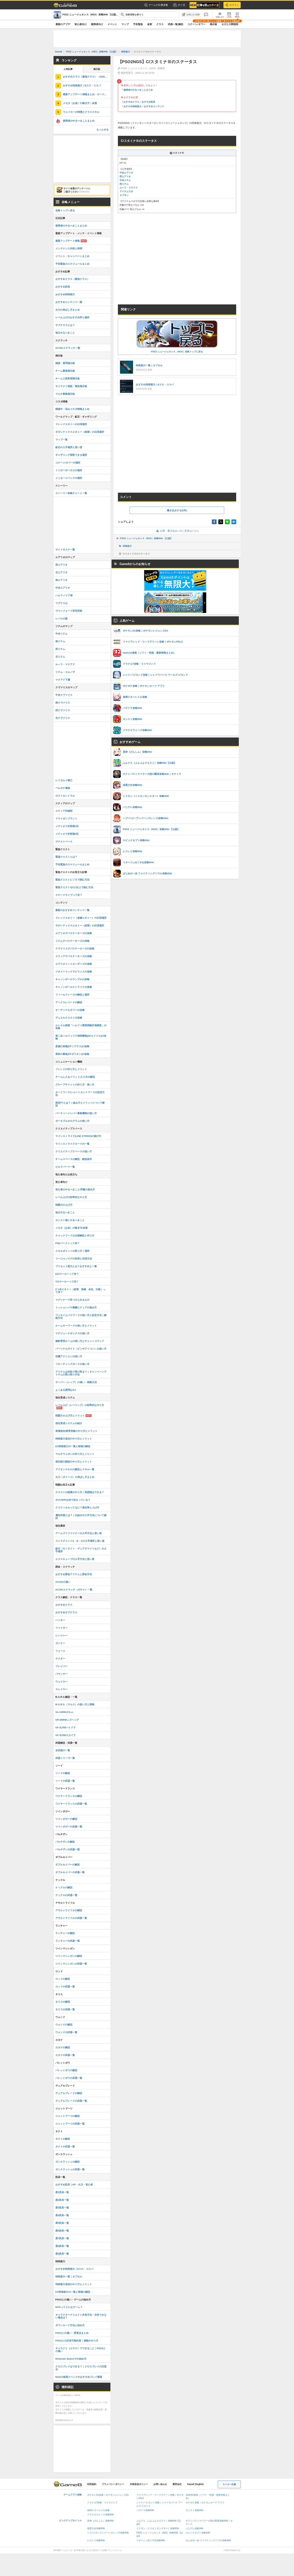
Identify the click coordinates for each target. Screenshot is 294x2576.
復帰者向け (97, 24)
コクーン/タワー (196, 24)
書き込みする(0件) (177, 510)
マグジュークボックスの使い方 (72, 1333)
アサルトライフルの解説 (68, 1910)
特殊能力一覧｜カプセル (68, 2276)
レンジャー (61, 1635)
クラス (160, 24)
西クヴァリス (62, 710)
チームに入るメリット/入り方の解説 (75, 1076)
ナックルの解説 (63, 1887)
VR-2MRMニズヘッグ (67, 1719)
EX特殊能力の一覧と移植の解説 (72, 1446)
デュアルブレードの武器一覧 (71, 2100)
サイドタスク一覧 (65, 549)
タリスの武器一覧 (65, 2009)
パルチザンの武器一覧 (67, 1849)
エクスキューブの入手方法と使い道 (74, 1559)
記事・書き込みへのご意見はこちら (177, 530)
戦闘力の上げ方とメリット (73, 1415)
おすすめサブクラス (66, 1612)
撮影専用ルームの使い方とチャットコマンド (79, 1341)
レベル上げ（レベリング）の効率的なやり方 (79, 1406)
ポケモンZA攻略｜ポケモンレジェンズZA (108, 2495)
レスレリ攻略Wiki (96, 2540)
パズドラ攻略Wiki (145, 2510)
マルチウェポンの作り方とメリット (74, 1454)
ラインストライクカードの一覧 (72, 1143)
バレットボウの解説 (66, 2070)
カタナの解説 (62, 2047)
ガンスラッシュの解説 (67, 2161)
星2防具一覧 (62, 2200)
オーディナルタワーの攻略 (70, 1010)
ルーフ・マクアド (129, 187)
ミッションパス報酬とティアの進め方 (76, 1307)
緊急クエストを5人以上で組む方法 (74, 887)
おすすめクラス (131, 102)
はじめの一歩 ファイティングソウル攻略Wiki (208, 2540)
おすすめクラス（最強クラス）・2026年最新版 (86, 76)
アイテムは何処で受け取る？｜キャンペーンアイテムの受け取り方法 (80, 1373)
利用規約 (91, 2484)
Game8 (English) (195, 2484)
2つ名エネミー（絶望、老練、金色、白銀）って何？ (80, 1291)
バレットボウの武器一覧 (68, 2078)
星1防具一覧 (62, 2192)
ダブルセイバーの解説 (67, 1864)
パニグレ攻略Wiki (194, 2528)
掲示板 (213, 24)
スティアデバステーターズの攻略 (73, 956)
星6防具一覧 (62, 2230)
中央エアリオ (126, 172)
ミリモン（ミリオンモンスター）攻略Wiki (157, 2528)
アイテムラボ (126, 191)
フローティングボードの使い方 (72, 1364)
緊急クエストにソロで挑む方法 (72, 879)
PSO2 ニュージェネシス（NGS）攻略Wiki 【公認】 (146, 538)
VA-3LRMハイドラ (65, 1727)
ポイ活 (179, 5)
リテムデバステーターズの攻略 (72, 940)
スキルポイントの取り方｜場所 (72, 1251)
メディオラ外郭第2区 (67, 834)
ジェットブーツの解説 (67, 2116)
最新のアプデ (63, 24)
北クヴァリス (62, 718)
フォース (60, 1650)
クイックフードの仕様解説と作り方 (74, 1235)
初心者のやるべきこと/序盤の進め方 (75, 1189)
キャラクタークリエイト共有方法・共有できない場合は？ (80, 2316)
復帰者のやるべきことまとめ (138, 90)
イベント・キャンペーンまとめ (72, 256)
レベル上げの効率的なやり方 (71, 1197)
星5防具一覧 (62, 2223)
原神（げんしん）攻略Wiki (100, 2520)
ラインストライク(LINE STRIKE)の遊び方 (78, 1136)
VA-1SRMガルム (64, 1712)
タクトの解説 (62, 2138)
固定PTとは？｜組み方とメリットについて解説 (80, 1104)
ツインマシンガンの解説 (68, 1956)
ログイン (232, 5)
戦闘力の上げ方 (63, 1204)
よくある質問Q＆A (65, 1390)
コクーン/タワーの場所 (67, 462)
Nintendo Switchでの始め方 (71, 2358)
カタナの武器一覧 (65, 2055)
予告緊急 (138, 24)
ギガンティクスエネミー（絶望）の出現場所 (79, 431)
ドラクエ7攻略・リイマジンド (102, 2502)
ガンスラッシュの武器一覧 (70, 2169)
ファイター (61, 1627)
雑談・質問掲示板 (65, 363)
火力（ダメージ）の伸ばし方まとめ (74, 1477)
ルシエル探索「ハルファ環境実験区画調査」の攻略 (80, 1027)
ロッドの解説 (62, 1978)
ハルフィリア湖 (63, 595)
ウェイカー (61, 1681)
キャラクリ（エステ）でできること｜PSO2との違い (80, 2350)
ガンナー (60, 1643)
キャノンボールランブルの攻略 (72, 979)
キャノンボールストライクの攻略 (73, 987)
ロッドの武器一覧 (65, 1986)
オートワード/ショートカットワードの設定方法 (80, 1093)
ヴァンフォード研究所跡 (68, 610)
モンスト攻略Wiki (194, 2510)
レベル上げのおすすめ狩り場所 (72, 317)
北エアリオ (61, 572)
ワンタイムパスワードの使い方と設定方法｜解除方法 (80, 1316)
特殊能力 (127, 546)
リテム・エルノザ (65, 672)
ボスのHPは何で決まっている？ (72, 1499)
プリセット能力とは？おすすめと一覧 (76, 1266)
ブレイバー (61, 1666)
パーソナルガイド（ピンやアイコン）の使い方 (80, 1348)
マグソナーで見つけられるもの (72, 1299)
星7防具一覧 (62, 2238)
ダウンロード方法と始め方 (70, 2325)
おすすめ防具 (148, 102)
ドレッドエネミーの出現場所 (71, 424)
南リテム (60, 641)
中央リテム (125, 180)
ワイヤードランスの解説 (68, 1796)
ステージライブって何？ (68, 895)
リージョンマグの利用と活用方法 (73, 1258)
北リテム (60, 656)
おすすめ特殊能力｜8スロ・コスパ (82, 85)
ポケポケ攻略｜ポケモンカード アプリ (205, 2502)
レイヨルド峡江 (63, 780)
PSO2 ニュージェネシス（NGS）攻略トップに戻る (177, 336)
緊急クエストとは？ (66, 856)
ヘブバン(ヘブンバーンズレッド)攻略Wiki (108, 2532)
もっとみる (102, 129)
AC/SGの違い (62, 1582)
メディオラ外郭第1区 (67, 826)
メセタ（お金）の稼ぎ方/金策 (71, 1227)
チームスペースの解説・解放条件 (73, 1159)
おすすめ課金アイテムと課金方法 (73, 1574)
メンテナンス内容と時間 (68, 248)
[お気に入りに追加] (191, 15)
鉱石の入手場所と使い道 (68, 447)
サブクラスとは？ (65, 325)
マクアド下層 (62, 679)
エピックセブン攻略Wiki (198, 2532)
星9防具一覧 (62, 2253)
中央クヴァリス (63, 695)
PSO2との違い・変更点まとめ (72, 2333)
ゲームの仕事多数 (156, 5)
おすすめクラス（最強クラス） (72, 279)
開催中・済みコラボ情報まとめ (72, 409)
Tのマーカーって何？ (67, 1281)
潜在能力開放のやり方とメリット (73, 1461)
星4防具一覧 (62, 2215)
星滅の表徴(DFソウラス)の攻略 (72, 1046)
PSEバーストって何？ (67, 1243)
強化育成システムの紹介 (68, 1423)
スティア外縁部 (63, 810)
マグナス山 (61, 603)
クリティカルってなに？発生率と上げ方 (77, 1507)
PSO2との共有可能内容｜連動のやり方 (76, 2340)
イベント (112, 24)
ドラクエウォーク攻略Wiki (100, 2514)
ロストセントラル (65, 795)
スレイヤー (61, 1689)
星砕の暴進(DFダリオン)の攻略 (72, 1054)
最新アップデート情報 (71, 240)
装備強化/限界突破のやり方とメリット (76, 1431)
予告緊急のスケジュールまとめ (72, 263)
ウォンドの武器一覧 (66, 2032)
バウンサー (61, 1673)
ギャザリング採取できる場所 (71, 455)
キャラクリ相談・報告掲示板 (71, 386)
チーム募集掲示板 (65, 370)
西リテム (124, 184)
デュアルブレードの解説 (68, 2093)
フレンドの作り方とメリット (71, 1069)
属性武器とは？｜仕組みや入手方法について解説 (80, 1516)
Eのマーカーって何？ (67, 1274)
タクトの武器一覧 (65, 2146)
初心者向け (80, 24)
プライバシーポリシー (113, 2484)
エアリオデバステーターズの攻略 (73, 933)
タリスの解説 (62, 2001)
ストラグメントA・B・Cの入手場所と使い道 (79, 1540)
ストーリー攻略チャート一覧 (71, 493)
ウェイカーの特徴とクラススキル (81, 112)
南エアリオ (61, 580)
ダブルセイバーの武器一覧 (70, 1872)
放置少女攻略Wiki (96, 2528)
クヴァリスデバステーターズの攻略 (74, 948)
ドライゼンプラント (66, 818)
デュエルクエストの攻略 (68, 1017)
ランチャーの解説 (65, 1933)
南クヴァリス (62, 702)
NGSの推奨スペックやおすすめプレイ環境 (78, 2377)
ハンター (60, 1620)
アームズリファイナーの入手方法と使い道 (78, 1533)
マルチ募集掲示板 (65, 393)
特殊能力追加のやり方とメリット (73, 1438)
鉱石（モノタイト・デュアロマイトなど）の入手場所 (80, 1550)
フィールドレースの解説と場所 (72, 994)
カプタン (124, 195)
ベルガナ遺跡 (62, 788)
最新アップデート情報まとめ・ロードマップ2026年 (86, 94)
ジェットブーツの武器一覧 (70, 2123)
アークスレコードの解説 (68, 1002)
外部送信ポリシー (139, 2484)
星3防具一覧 (62, 2207)
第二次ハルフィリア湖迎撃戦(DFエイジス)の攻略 (80, 1037)
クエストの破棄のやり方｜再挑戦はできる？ (79, 1492)
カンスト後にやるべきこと (70, 1220)
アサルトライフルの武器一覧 (71, 1918)
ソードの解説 (62, 1773)
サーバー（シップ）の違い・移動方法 (76, 1382)
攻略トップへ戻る (65, 210)
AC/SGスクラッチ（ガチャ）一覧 (73, 1589)
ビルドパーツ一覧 (65, 1166)
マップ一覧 (61, 439)
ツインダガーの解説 (66, 1818)
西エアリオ (125, 176)
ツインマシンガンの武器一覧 (71, 1963)
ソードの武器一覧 (65, 1780)
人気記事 (68, 69)
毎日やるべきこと (65, 332)
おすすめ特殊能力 (132, 106)
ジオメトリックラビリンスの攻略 (73, 971)
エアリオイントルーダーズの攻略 (73, 964)
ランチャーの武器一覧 (67, 1940)
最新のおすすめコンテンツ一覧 (72, 910)
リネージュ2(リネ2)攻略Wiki (150, 2540)
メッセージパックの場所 (68, 478)
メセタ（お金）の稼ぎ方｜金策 (80, 103)
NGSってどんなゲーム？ (69, 2307)
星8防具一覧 (62, 2246)
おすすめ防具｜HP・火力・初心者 (74, 2184)
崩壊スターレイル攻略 (98, 2510)
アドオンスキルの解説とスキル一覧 (74, 1469)
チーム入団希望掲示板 (67, 378)
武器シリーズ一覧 (65, 1758)
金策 (149, 24)
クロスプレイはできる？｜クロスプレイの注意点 (80, 2368)
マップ (125, 24)
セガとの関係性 (229, 24)
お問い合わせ (160, 2484)
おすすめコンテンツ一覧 (68, 302)
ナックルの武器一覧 (66, 1895)
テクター (60, 1658)
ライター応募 (229, 2484)
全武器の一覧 (62, 1750)
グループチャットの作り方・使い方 (74, 1084)
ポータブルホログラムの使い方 (72, 1120)
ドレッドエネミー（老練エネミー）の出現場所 (80, 917)
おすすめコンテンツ (154, 106)
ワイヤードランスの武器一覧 (71, 1803)
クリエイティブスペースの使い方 (73, 1151)
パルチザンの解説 (65, 1841)
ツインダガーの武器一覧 (68, 1826)
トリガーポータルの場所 (68, 470)
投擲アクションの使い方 (68, 1356)
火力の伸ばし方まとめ (67, 309)
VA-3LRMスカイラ (65, 1735)
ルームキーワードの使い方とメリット (76, 1325)
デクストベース (63, 841)
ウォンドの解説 (63, 2024)
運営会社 (177, 2484)
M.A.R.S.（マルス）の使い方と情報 (75, 1704)
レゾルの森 (61, 618)
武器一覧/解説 (175, 24)
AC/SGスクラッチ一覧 (67, 348)
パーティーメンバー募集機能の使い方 (76, 1113)
